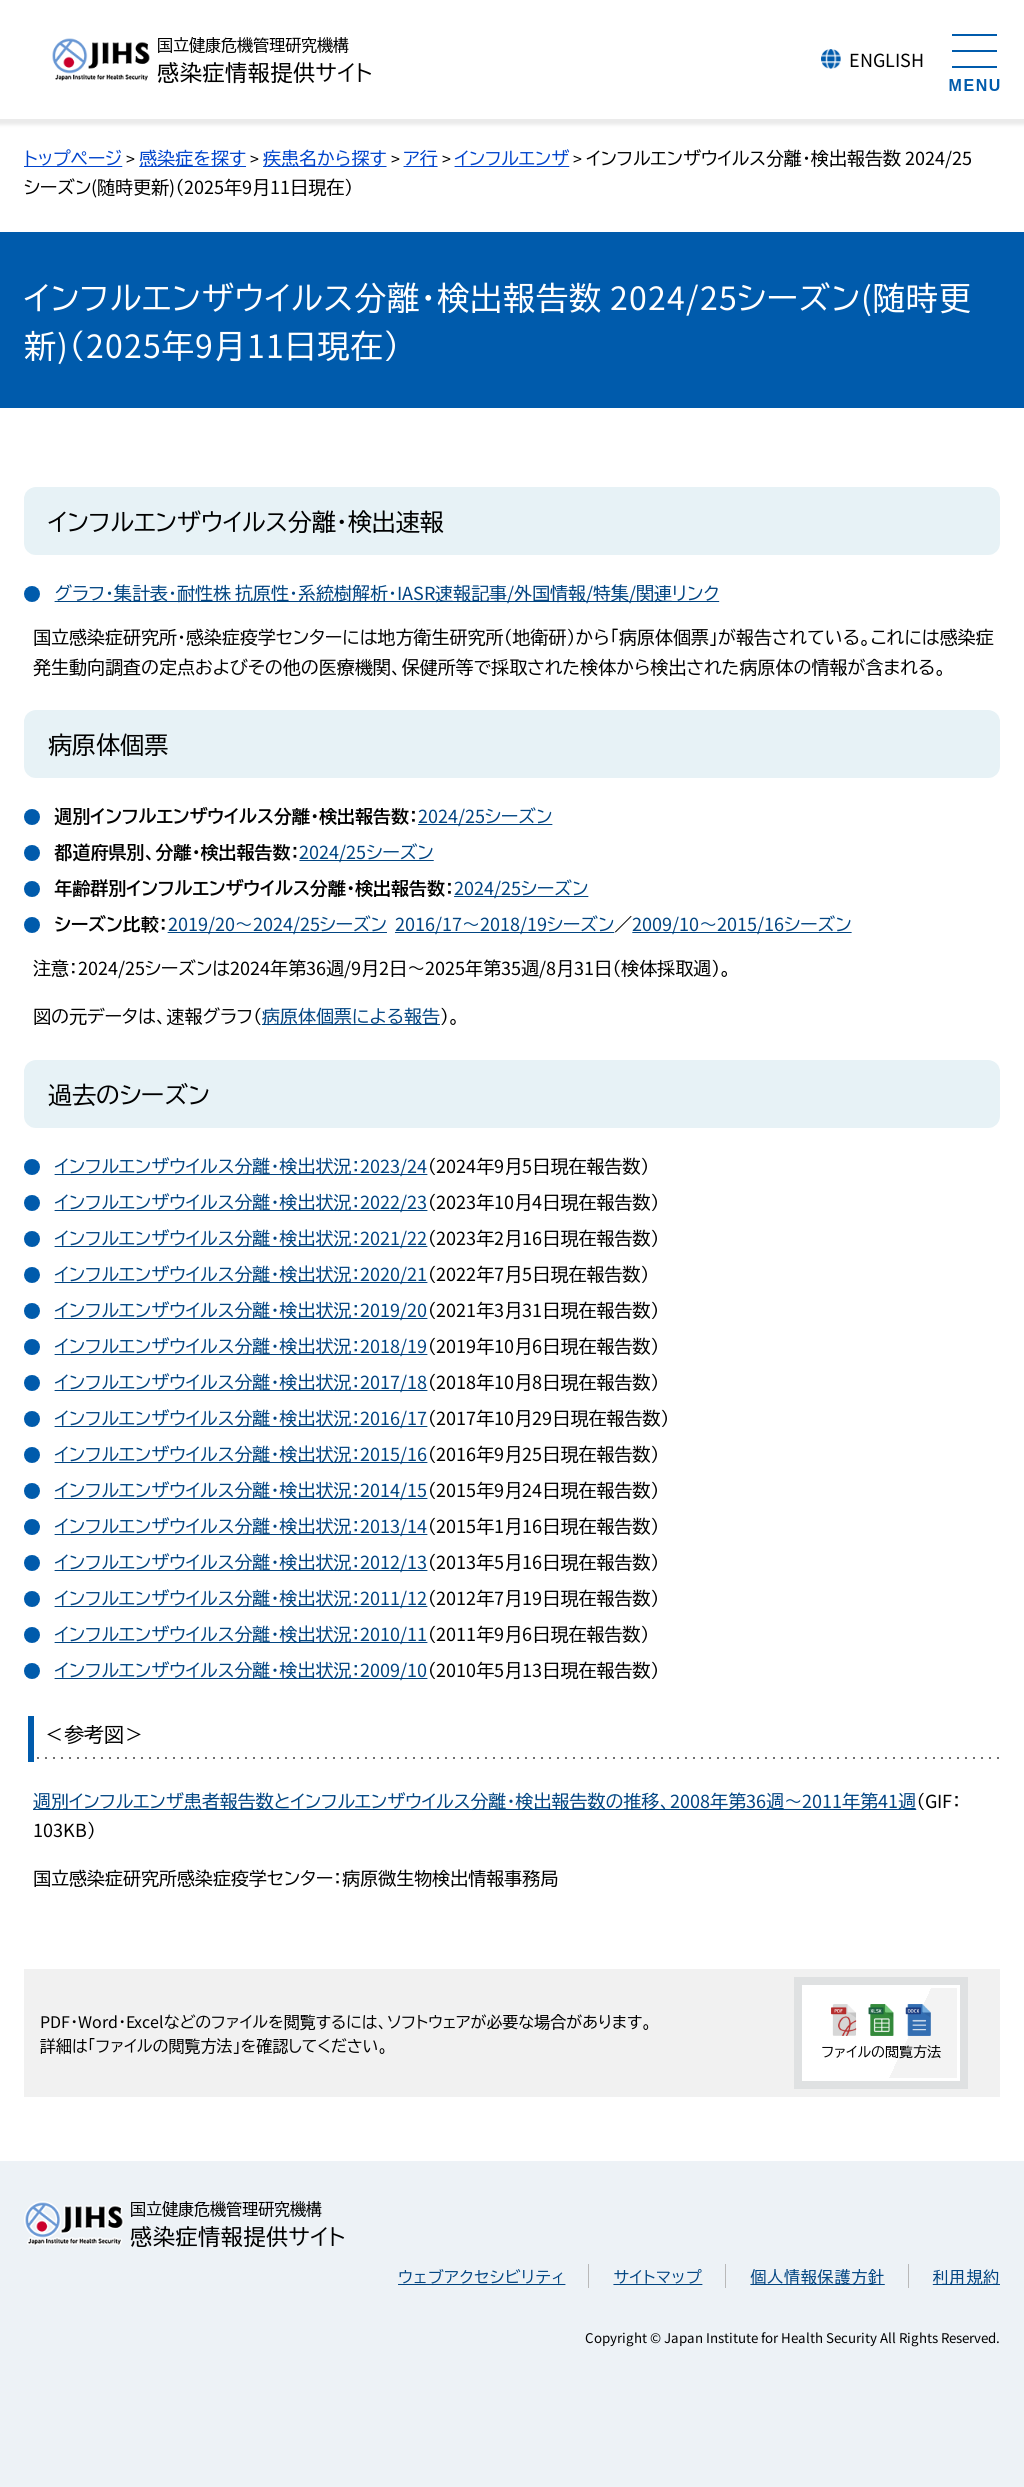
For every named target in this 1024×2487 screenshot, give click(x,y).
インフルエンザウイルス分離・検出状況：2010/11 (241, 1633)
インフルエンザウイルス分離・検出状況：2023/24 (241, 1165)
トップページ (73, 157)
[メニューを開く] (975, 60)
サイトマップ (657, 2276)
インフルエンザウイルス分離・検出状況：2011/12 (241, 1597)
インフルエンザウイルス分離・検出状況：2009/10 (241, 1669)
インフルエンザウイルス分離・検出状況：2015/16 (241, 1453)
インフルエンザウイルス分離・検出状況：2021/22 (241, 1237)
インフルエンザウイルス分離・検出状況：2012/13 (241, 1561)
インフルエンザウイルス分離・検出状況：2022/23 (241, 1201)
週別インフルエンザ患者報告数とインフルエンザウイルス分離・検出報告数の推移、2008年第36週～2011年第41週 (474, 1800)
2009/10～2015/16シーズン (741, 923)
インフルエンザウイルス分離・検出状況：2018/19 (241, 1345)
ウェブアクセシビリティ (481, 2276)
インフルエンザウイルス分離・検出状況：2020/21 (241, 1273)
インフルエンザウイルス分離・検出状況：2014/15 (241, 1489)
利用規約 (966, 2276)
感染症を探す (192, 157)
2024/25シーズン (485, 815)
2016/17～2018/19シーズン (504, 923)
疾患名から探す (325, 157)
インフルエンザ (512, 157)
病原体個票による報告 (351, 1015)
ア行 (421, 157)
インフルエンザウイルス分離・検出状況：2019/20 (241, 1309)
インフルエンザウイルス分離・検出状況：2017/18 (241, 1381)
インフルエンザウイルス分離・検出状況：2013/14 (241, 1525)
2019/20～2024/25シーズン (277, 923)
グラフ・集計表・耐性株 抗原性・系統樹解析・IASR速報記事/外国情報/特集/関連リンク (387, 592)
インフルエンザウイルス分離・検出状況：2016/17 (241, 1417)
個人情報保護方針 (817, 2276)
